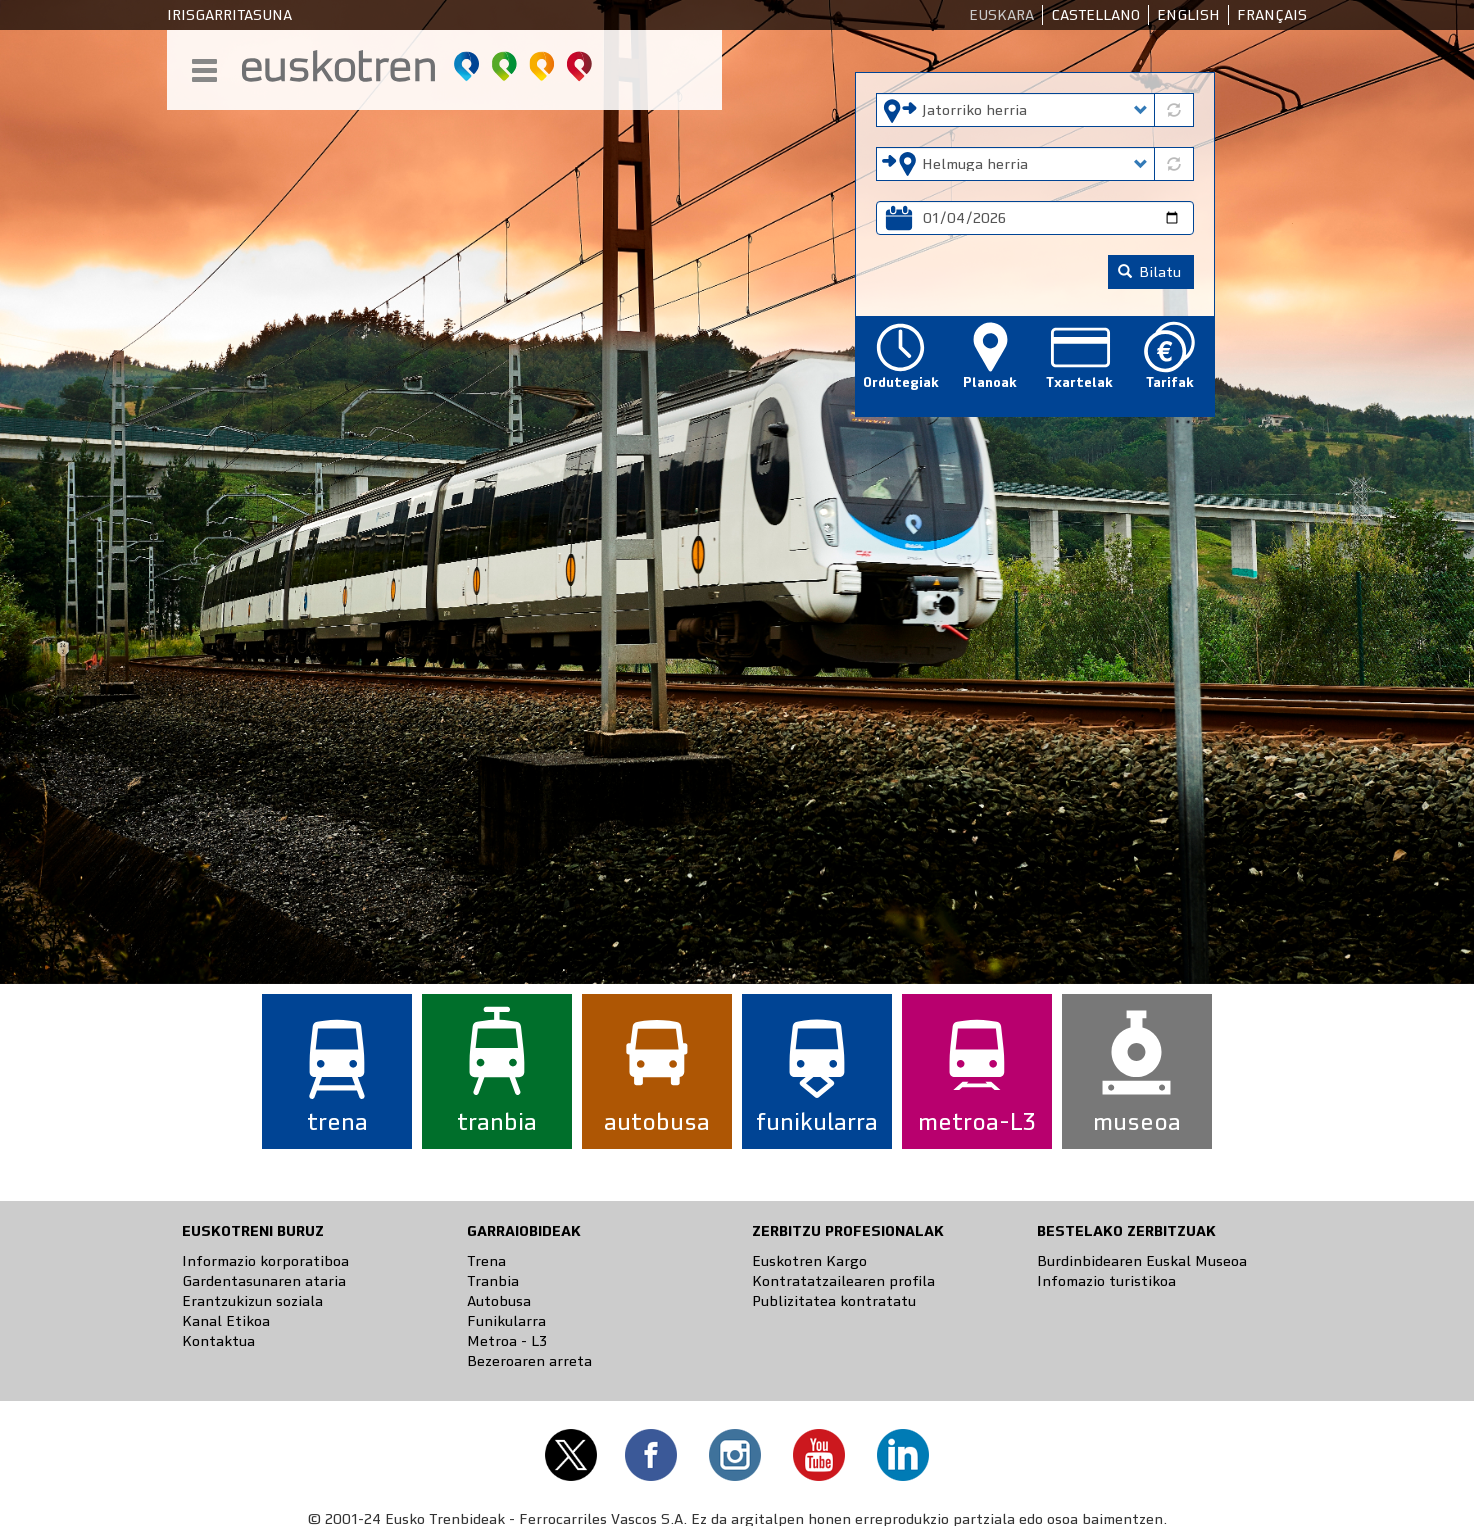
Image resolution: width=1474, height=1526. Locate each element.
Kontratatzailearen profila (843, 1281)
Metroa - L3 (507, 1341)
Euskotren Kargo (809, 1261)
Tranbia (493, 1281)
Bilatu (1150, 272)
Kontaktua (218, 1341)
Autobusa (499, 1301)
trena (337, 1121)
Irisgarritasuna (229, 15)
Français (1272, 15)
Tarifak (1170, 382)
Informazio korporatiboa (265, 1261)
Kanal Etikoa (226, 1321)
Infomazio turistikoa (1106, 1281)
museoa (1137, 1121)
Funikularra (506, 1321)
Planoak (990, 382)
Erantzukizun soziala (252, 1301)
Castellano (1095, 15)
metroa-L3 (977, 1121)
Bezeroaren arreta (529, 1361)
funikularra (817, 1121)
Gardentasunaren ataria (264, 1281)
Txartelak (1079, 382)
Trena (486, 1261)
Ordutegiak (901, 382)
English (1188, 15)
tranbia (497, 1121)
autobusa (657, 1121)
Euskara (1001, 15)
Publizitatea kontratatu (834, 1301)
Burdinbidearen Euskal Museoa (1142, 1261)
